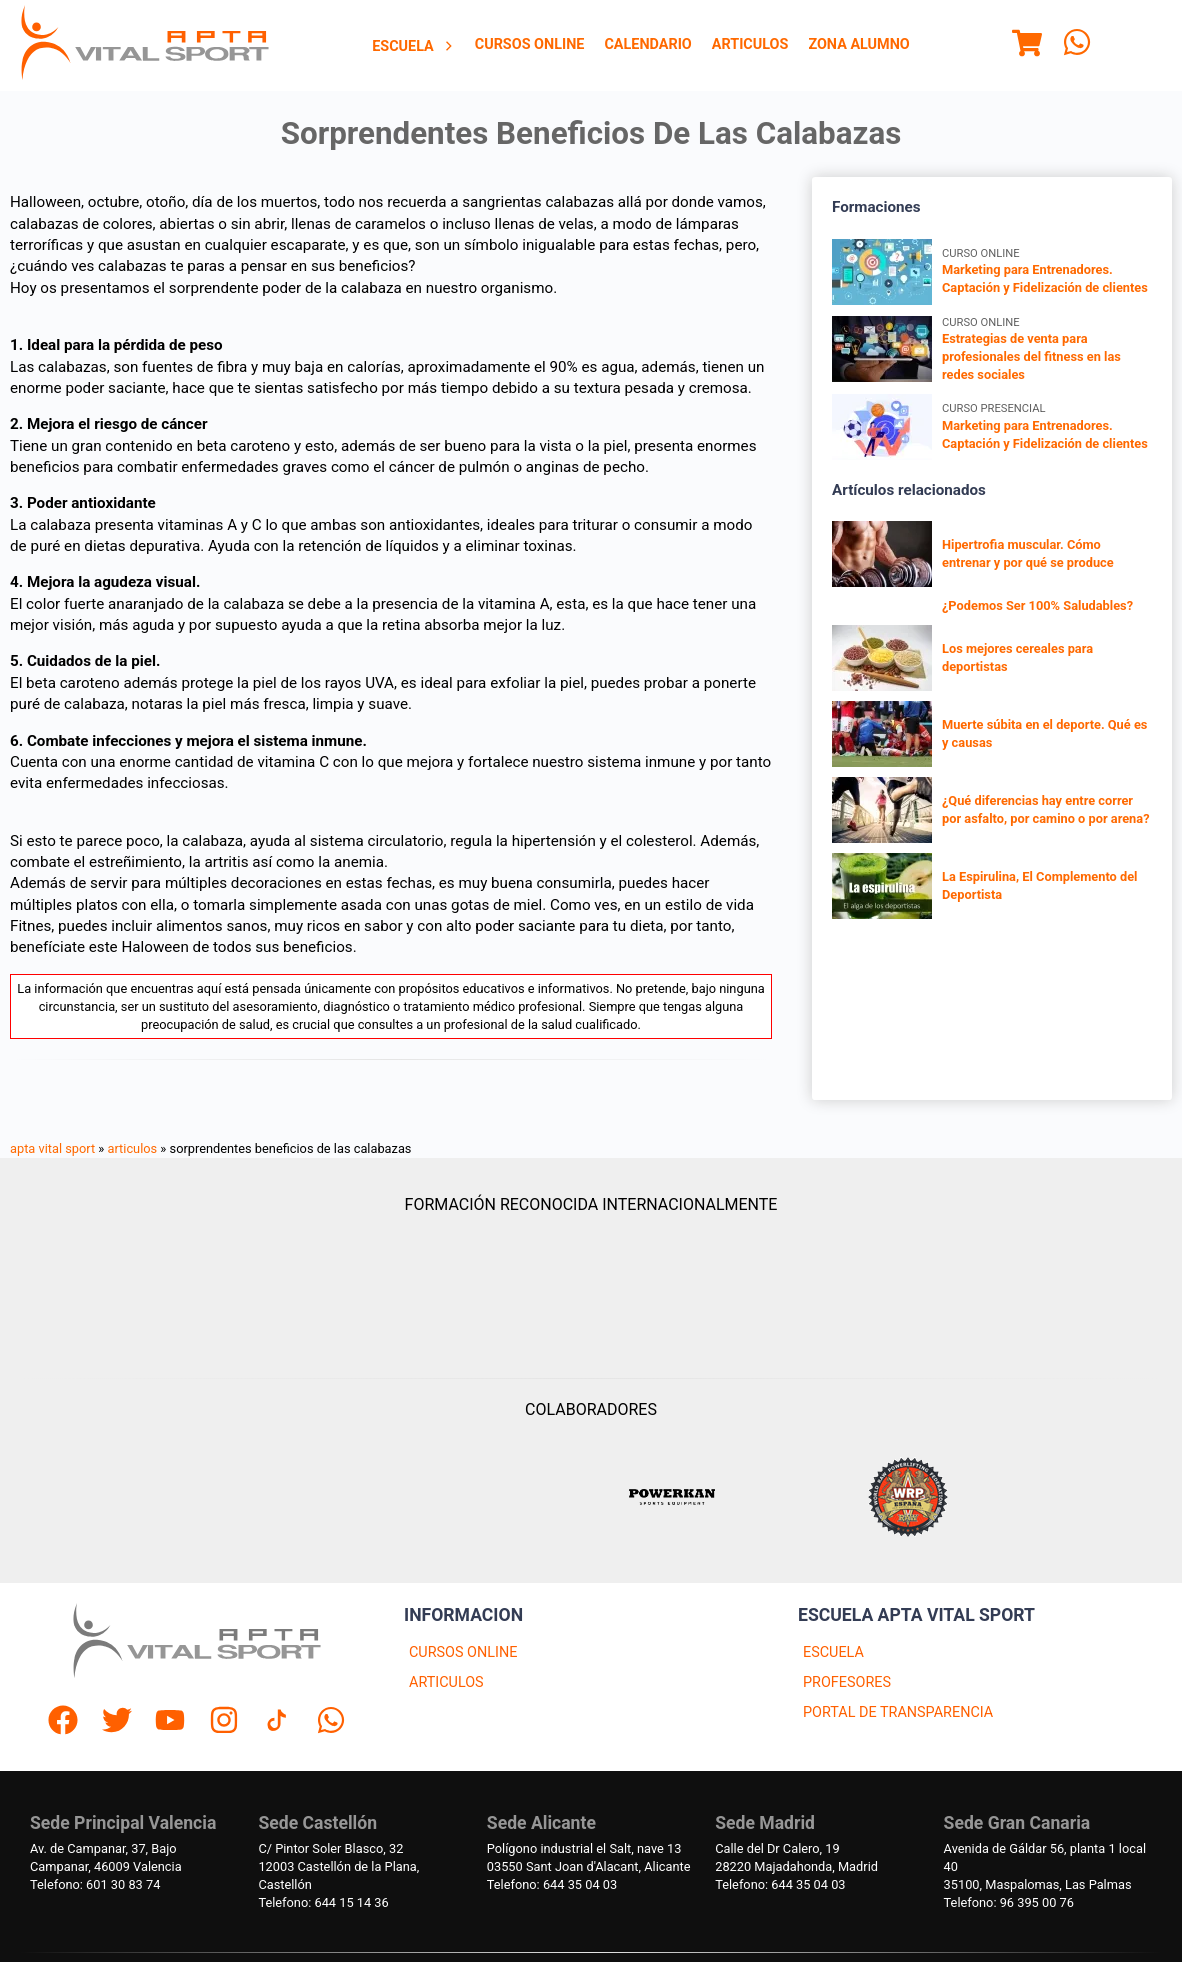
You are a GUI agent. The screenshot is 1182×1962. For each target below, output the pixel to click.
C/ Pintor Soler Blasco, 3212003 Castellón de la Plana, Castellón (338, 1866)
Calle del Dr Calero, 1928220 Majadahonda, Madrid (796, 1857)
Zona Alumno (858, 44)
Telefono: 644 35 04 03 (552, 1884)
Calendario (647, 44)
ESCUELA (833, 1652)
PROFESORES (847, 1682)
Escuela (413, 46)
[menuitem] (413, 46)
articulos (133, 1148)
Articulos (750, 44)
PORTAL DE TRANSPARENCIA (898, 1712)
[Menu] (1027, 46)
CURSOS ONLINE (463, 1652)
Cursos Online (530, 44)
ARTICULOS (446, 1682)
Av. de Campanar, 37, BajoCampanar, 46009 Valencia (106, 1857)
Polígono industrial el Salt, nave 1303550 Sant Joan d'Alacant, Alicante (589, 1857)
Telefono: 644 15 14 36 (323, 1902)
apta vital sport (52, 1148)
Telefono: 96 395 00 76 (1009, 1902)
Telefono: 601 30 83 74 (95, 1884)
